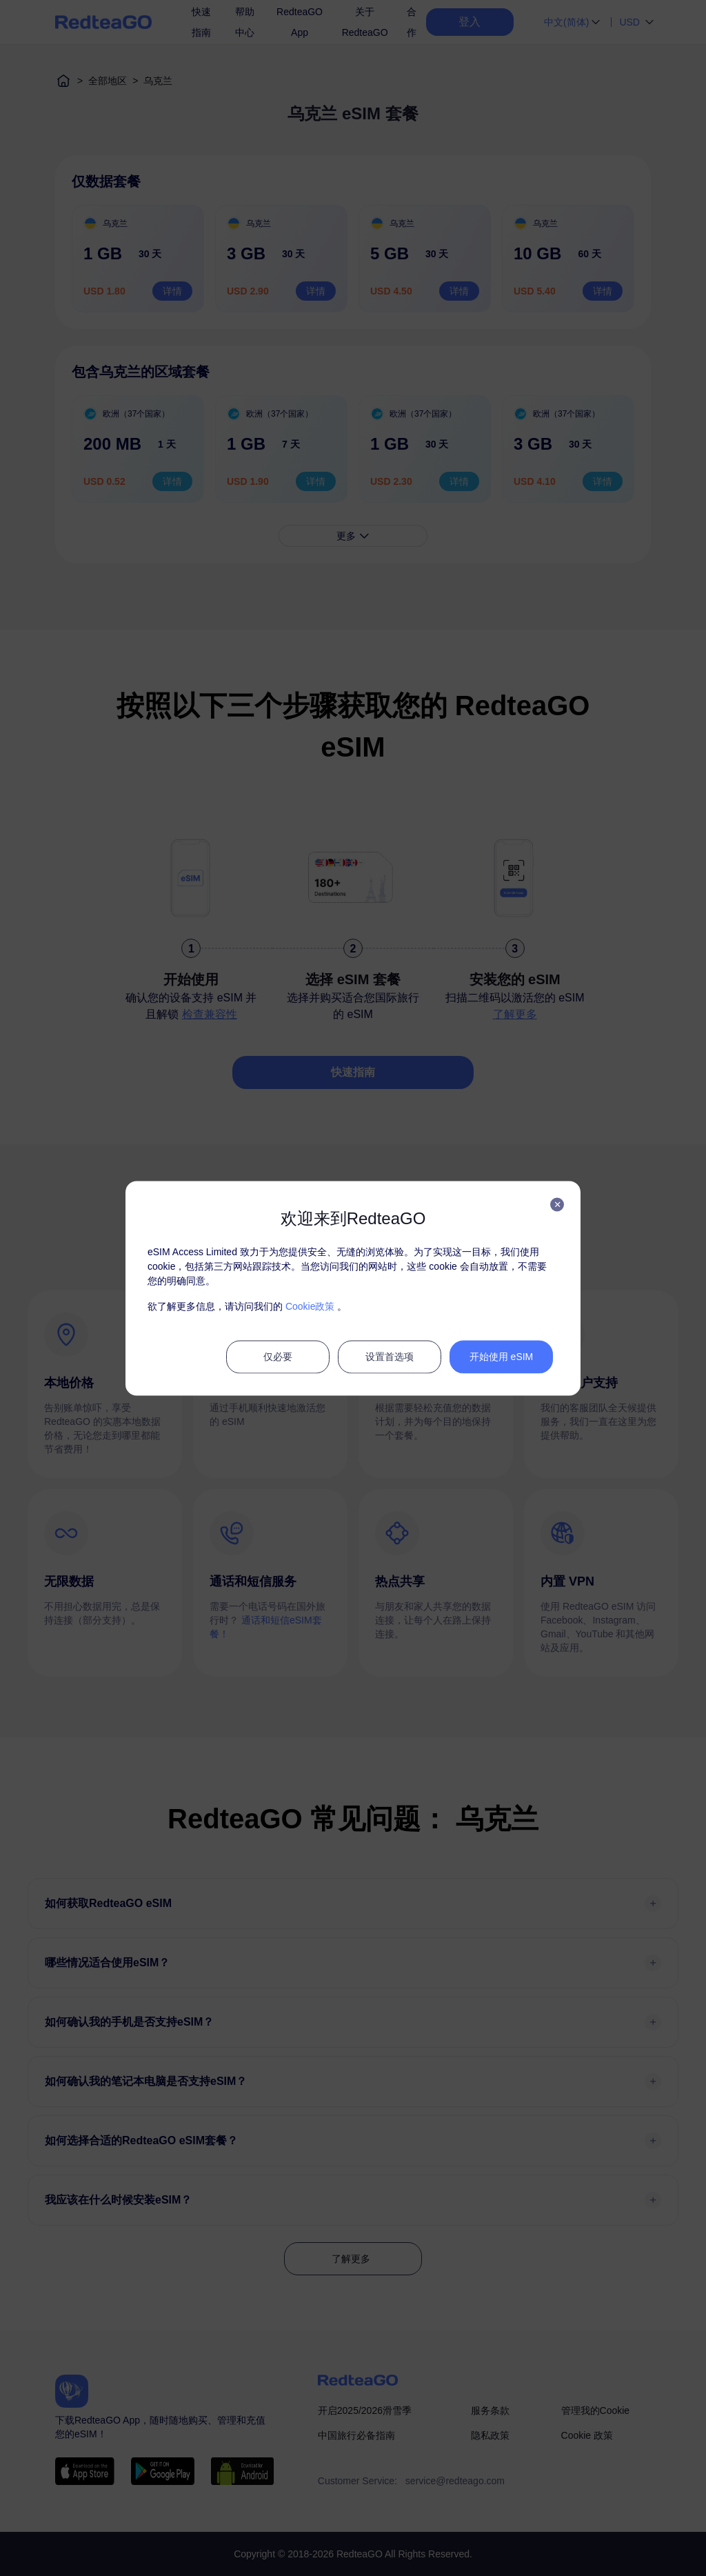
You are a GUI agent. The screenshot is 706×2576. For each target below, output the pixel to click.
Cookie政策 (310, 1305)
